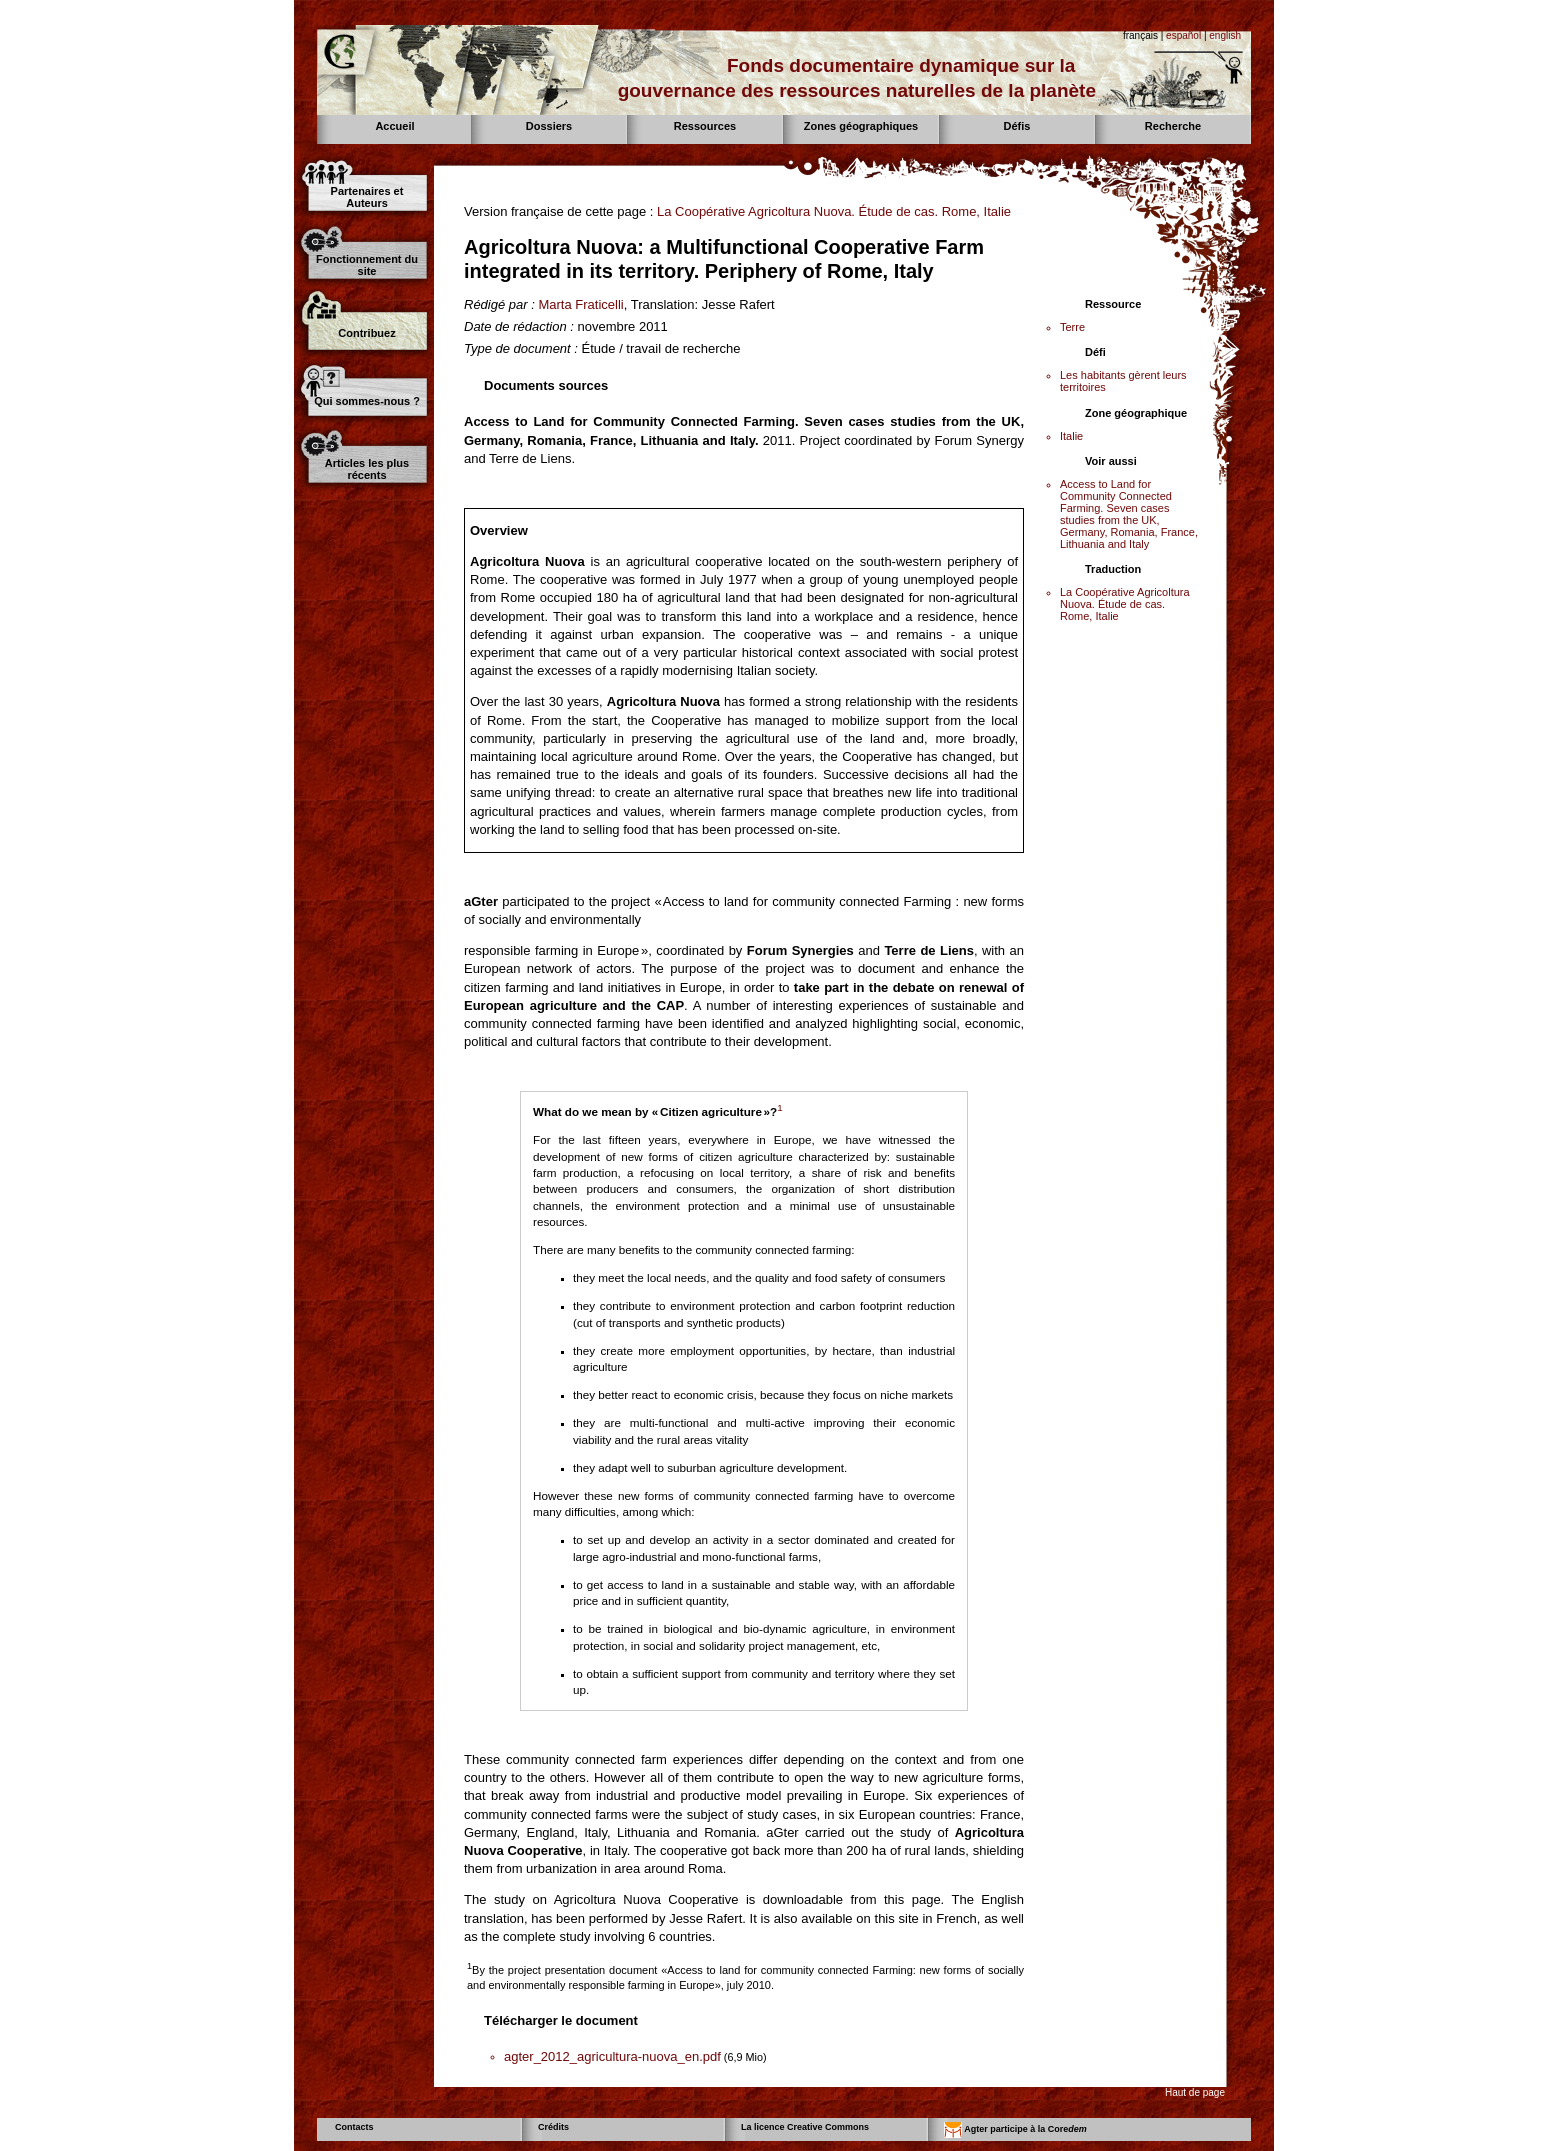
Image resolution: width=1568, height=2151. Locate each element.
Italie (1071, 436)
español (1183, 35)
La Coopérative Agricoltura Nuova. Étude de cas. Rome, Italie (834, 211)
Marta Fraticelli (580, 304)
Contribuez (366, 333)
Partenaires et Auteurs (367, 197)
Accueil (394, 126)
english (1225, 35)
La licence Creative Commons (805, 2127)
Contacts (354, 2127)
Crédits (553, 2127)
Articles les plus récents (367, 469)
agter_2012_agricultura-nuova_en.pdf (612, 2056)
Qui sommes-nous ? (367, 401)
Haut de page (1195, 2092)
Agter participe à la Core (1015, 2130)
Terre (1072, 327)
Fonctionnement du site (367, 265)
